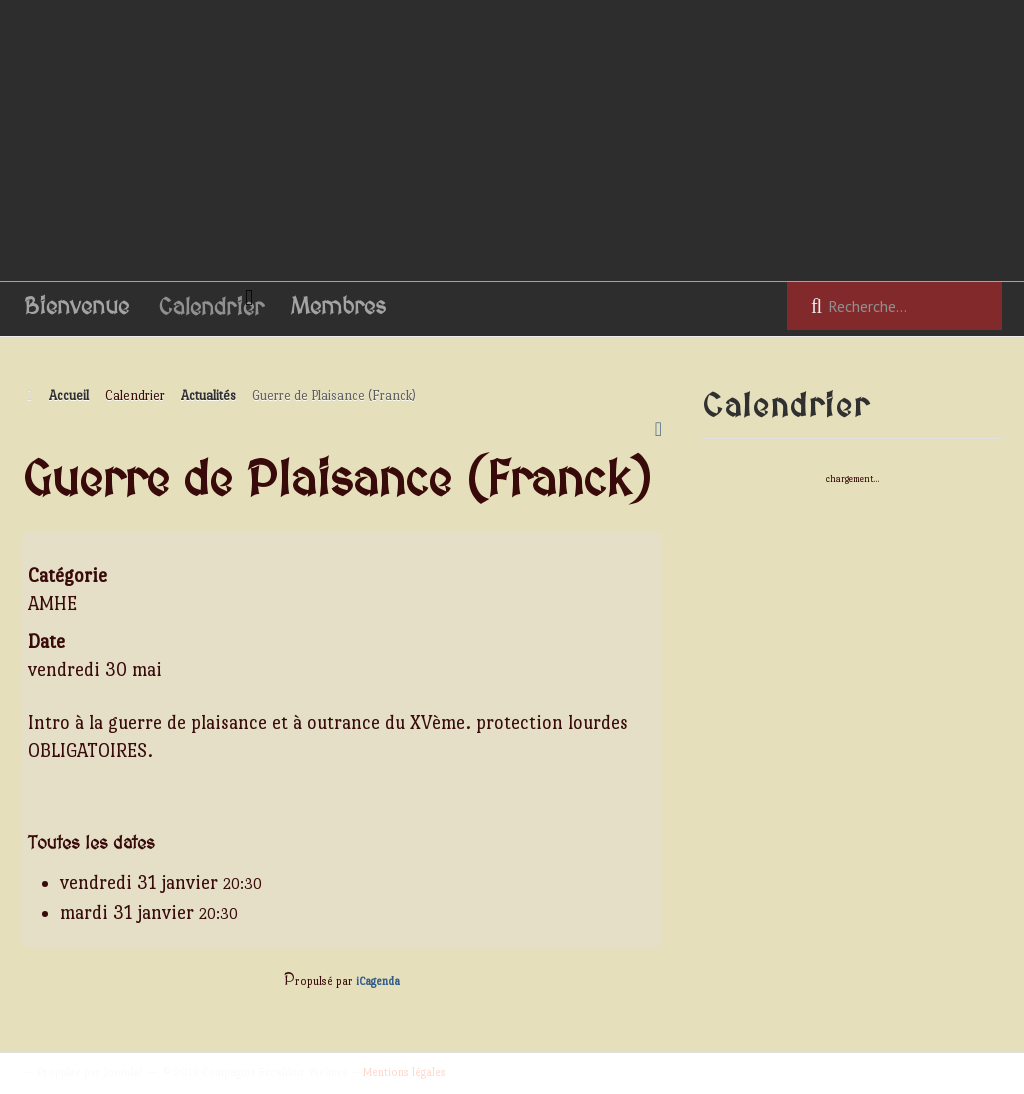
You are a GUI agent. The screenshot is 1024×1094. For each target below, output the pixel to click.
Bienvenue (76, 307)
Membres (338, 307)
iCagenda (378, 981)
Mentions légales (404, 1072)
